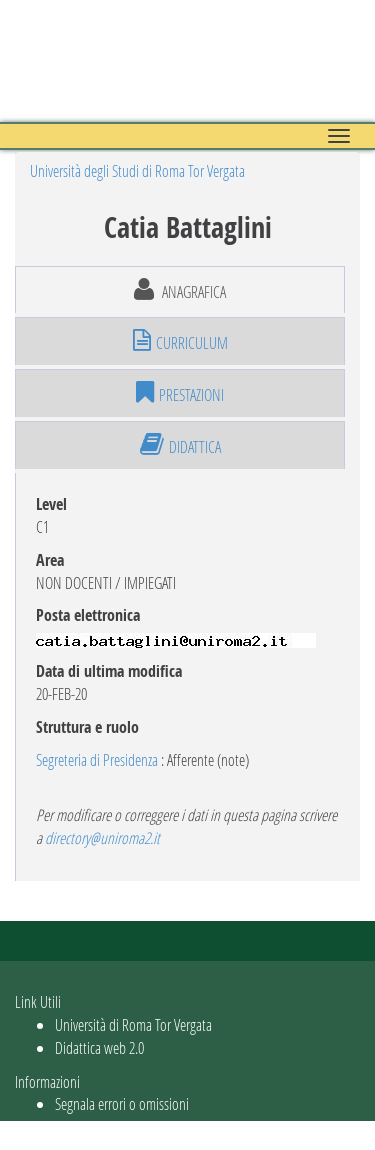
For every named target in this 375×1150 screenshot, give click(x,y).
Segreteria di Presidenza (97, 759)
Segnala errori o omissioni (122, 1103)
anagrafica (180, 290)
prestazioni (180, 393)
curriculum (180, 341)
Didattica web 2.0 (99, 1047)
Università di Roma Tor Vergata (133, 1024)
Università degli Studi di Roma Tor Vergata (137, 170)
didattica (180, 445)
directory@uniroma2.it (102, 837)
